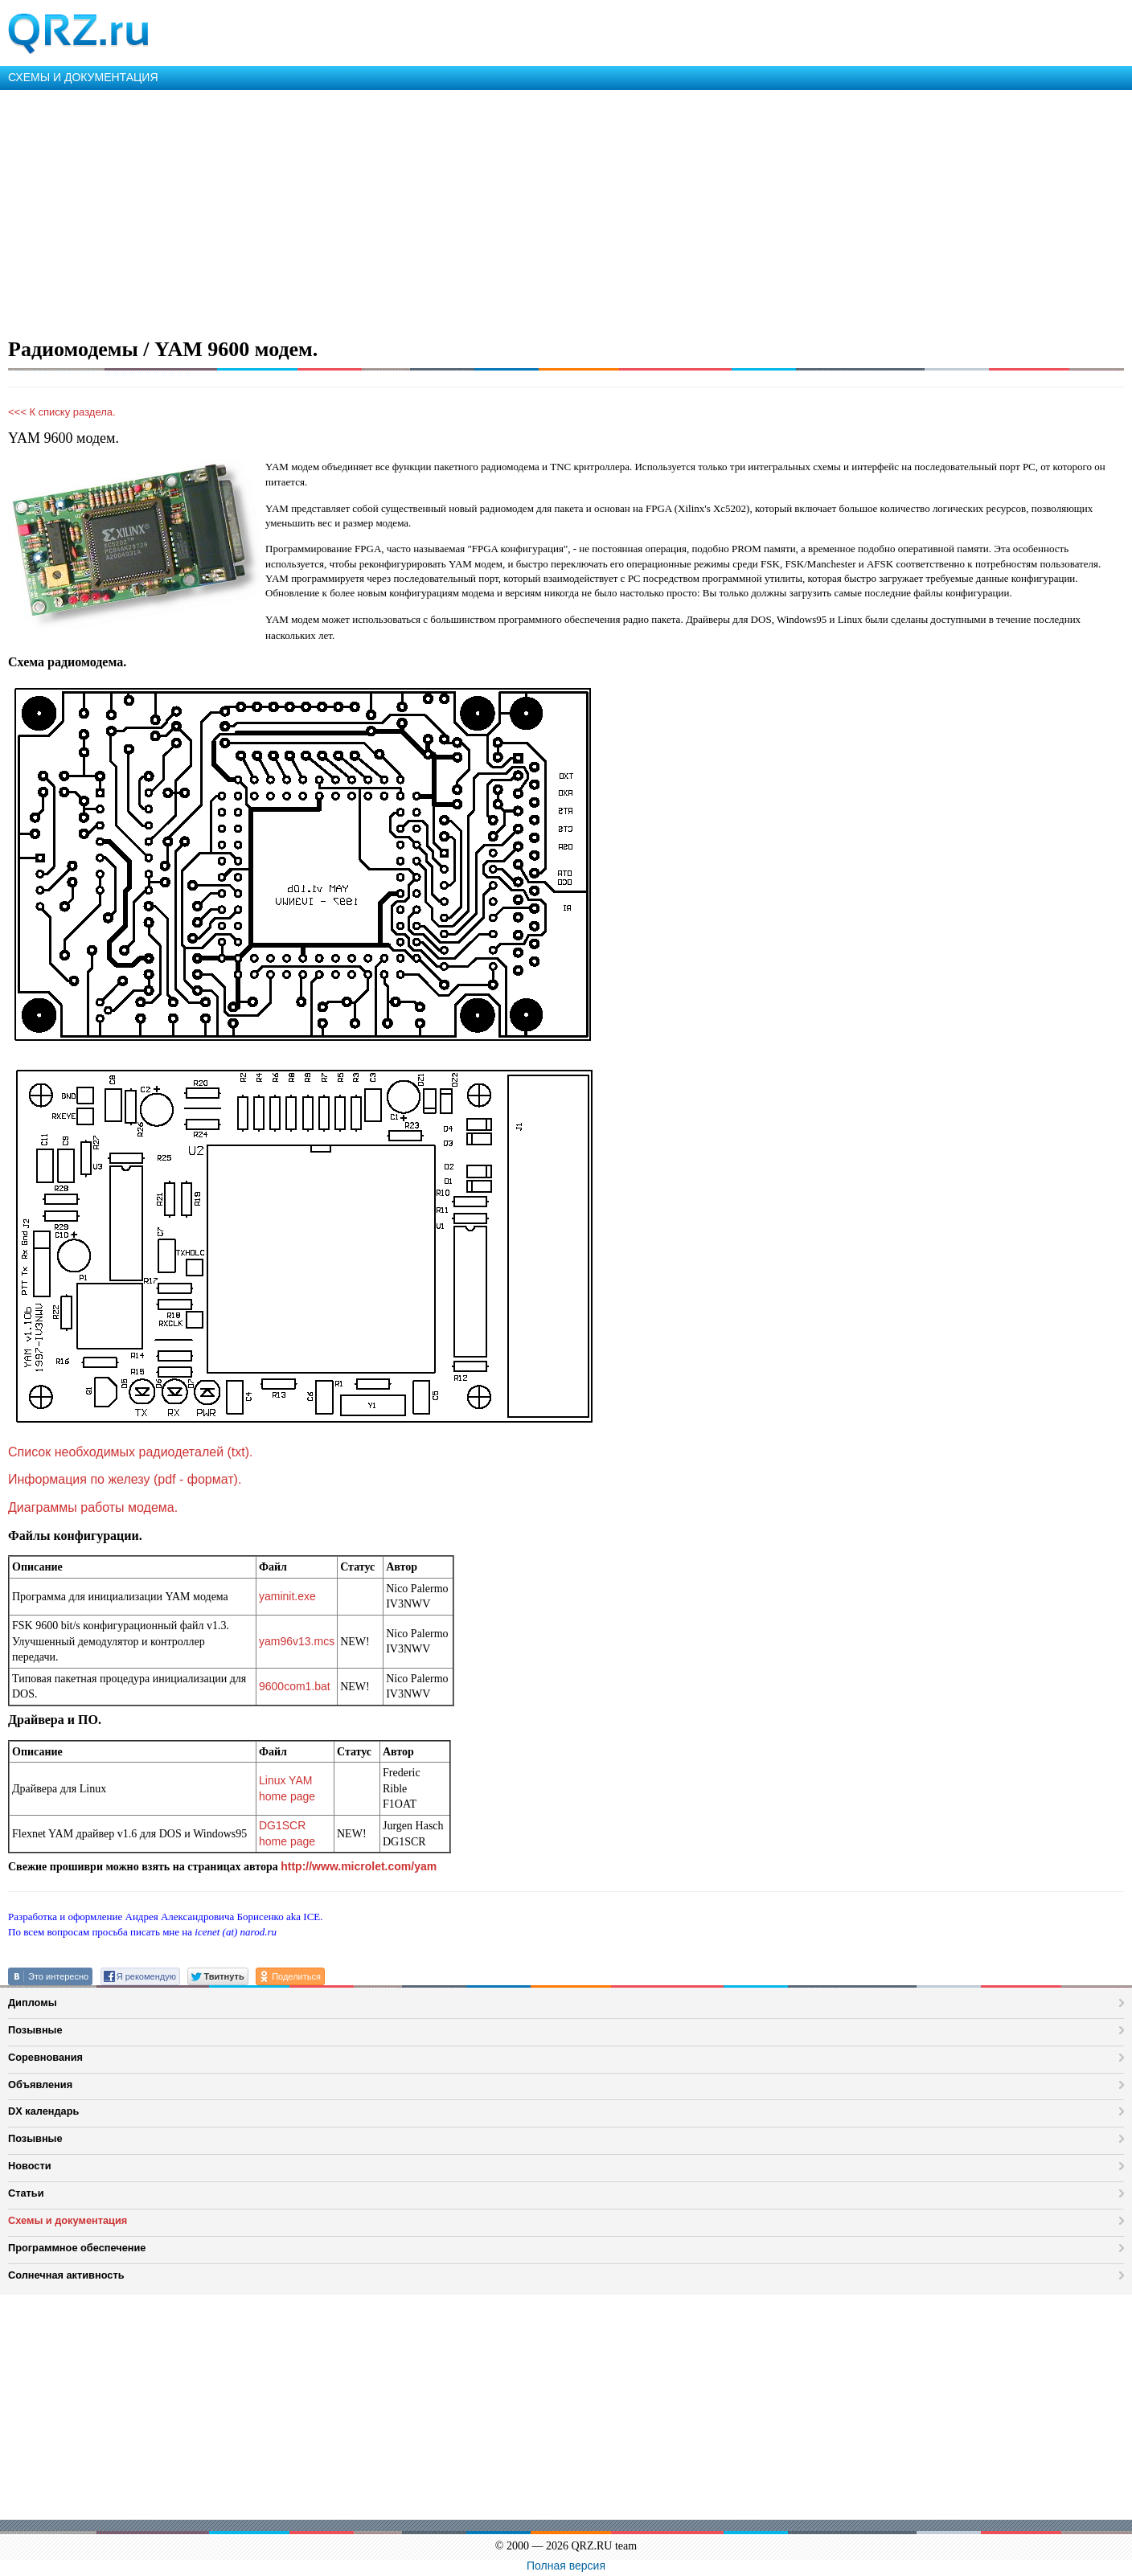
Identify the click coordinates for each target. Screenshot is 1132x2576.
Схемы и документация (67, 2220)
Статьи (26, 2193)
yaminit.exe (287, 1596)
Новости (29, 2166)
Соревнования (45, 2057)
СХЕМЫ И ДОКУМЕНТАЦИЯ (83, 77)
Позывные (35, 2030)
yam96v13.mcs (296, 1641)
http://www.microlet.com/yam (359, 1866)
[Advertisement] (482, 210)
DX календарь (43, 2111)
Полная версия (566, 2565)
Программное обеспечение (77, 2248)
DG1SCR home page (287, 1833)
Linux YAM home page (287, 1788)
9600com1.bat (294, 1686)
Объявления (40, 2084)
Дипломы (32, 2003)
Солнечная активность (66, 2275)
